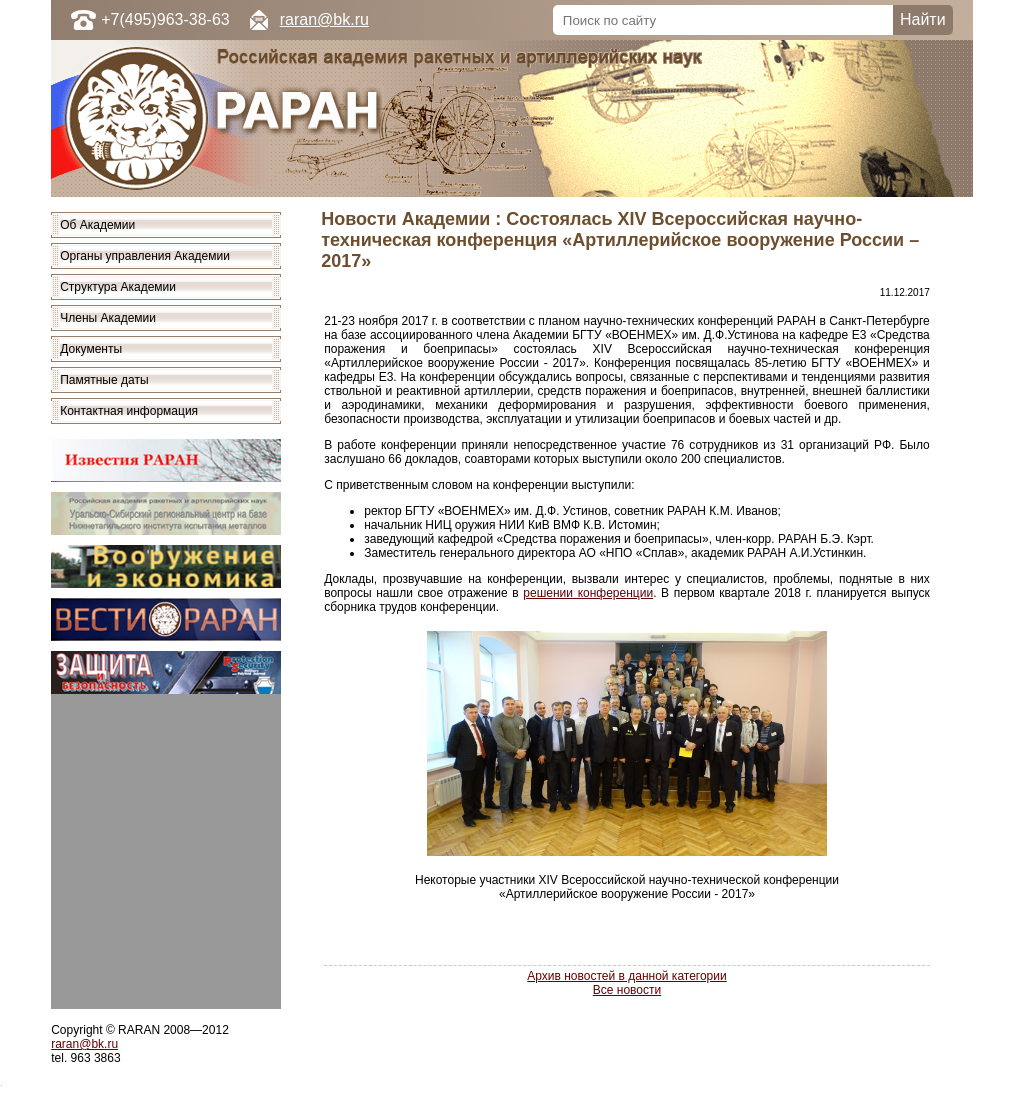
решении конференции (588, 593)
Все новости (627, 990)
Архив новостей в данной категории (626, 976)
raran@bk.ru (324, 19)
